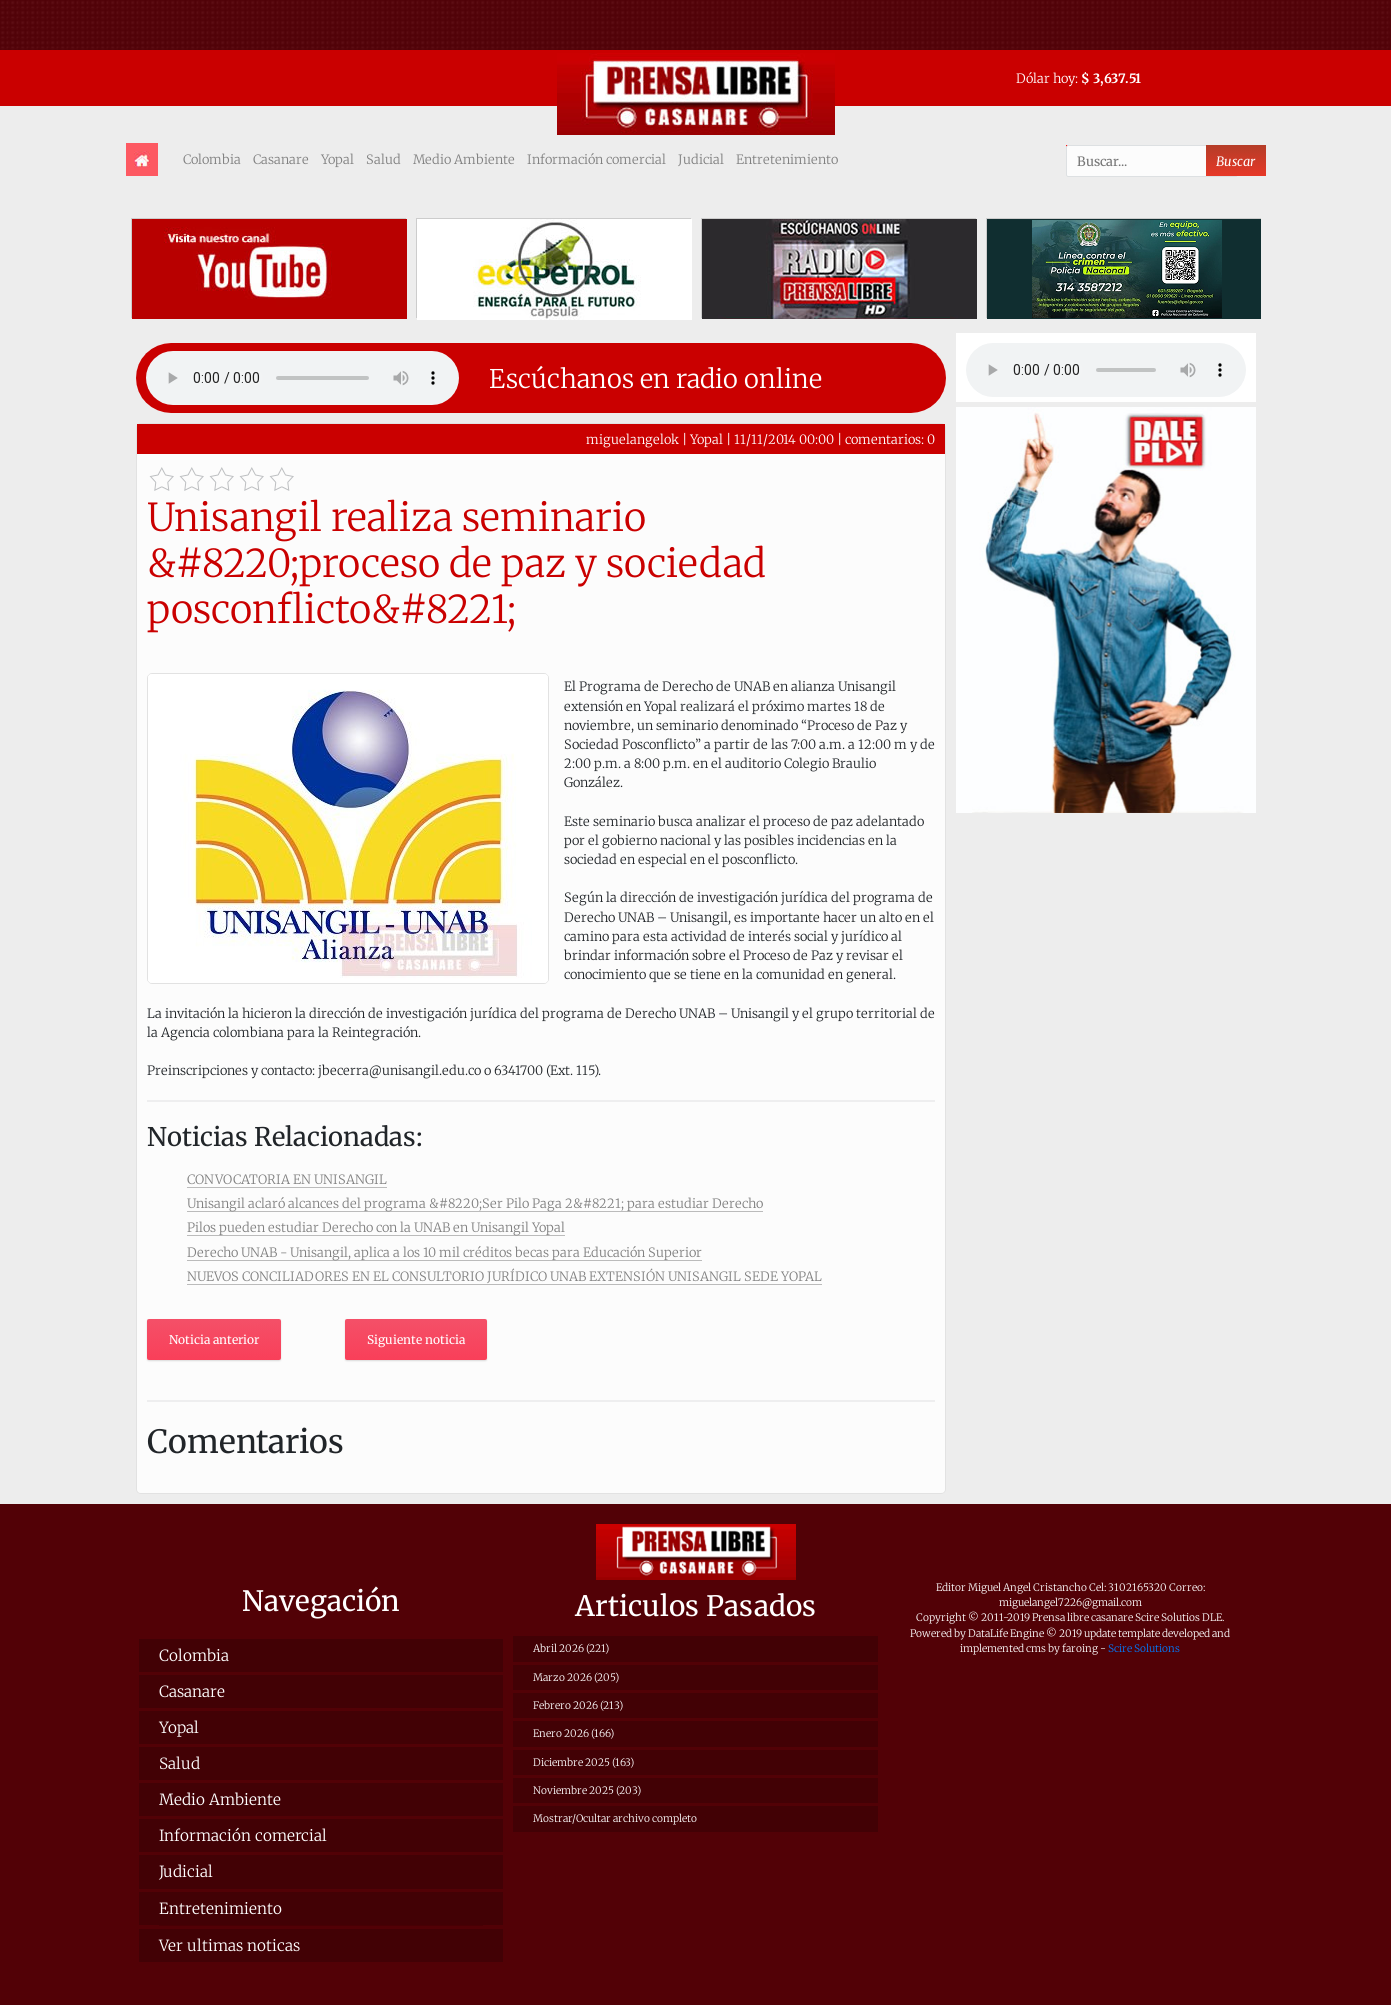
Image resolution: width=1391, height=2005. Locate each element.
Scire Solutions (1144, 1648)
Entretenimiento (787, 159)
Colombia (212, 159)
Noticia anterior (214, 1339)
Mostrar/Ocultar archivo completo (615, 1818)
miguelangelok (632, 439)
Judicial (701, 159)
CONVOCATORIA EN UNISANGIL (287, 1179)
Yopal (337, 159)
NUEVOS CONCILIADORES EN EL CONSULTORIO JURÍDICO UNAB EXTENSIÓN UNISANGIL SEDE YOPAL (504, 1276)
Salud (383, 159)
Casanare (281, 159)
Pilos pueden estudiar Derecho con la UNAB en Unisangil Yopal (376, 1227)
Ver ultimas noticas (229, 1945)
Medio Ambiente (464, 159)
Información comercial (596, 159)
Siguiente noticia (416, 1339)
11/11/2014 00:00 (784, 439)
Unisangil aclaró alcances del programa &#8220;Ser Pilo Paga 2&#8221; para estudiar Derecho (475, 1203)
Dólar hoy (1045, 78)
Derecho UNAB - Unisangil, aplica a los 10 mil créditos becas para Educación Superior (444, 1252)
